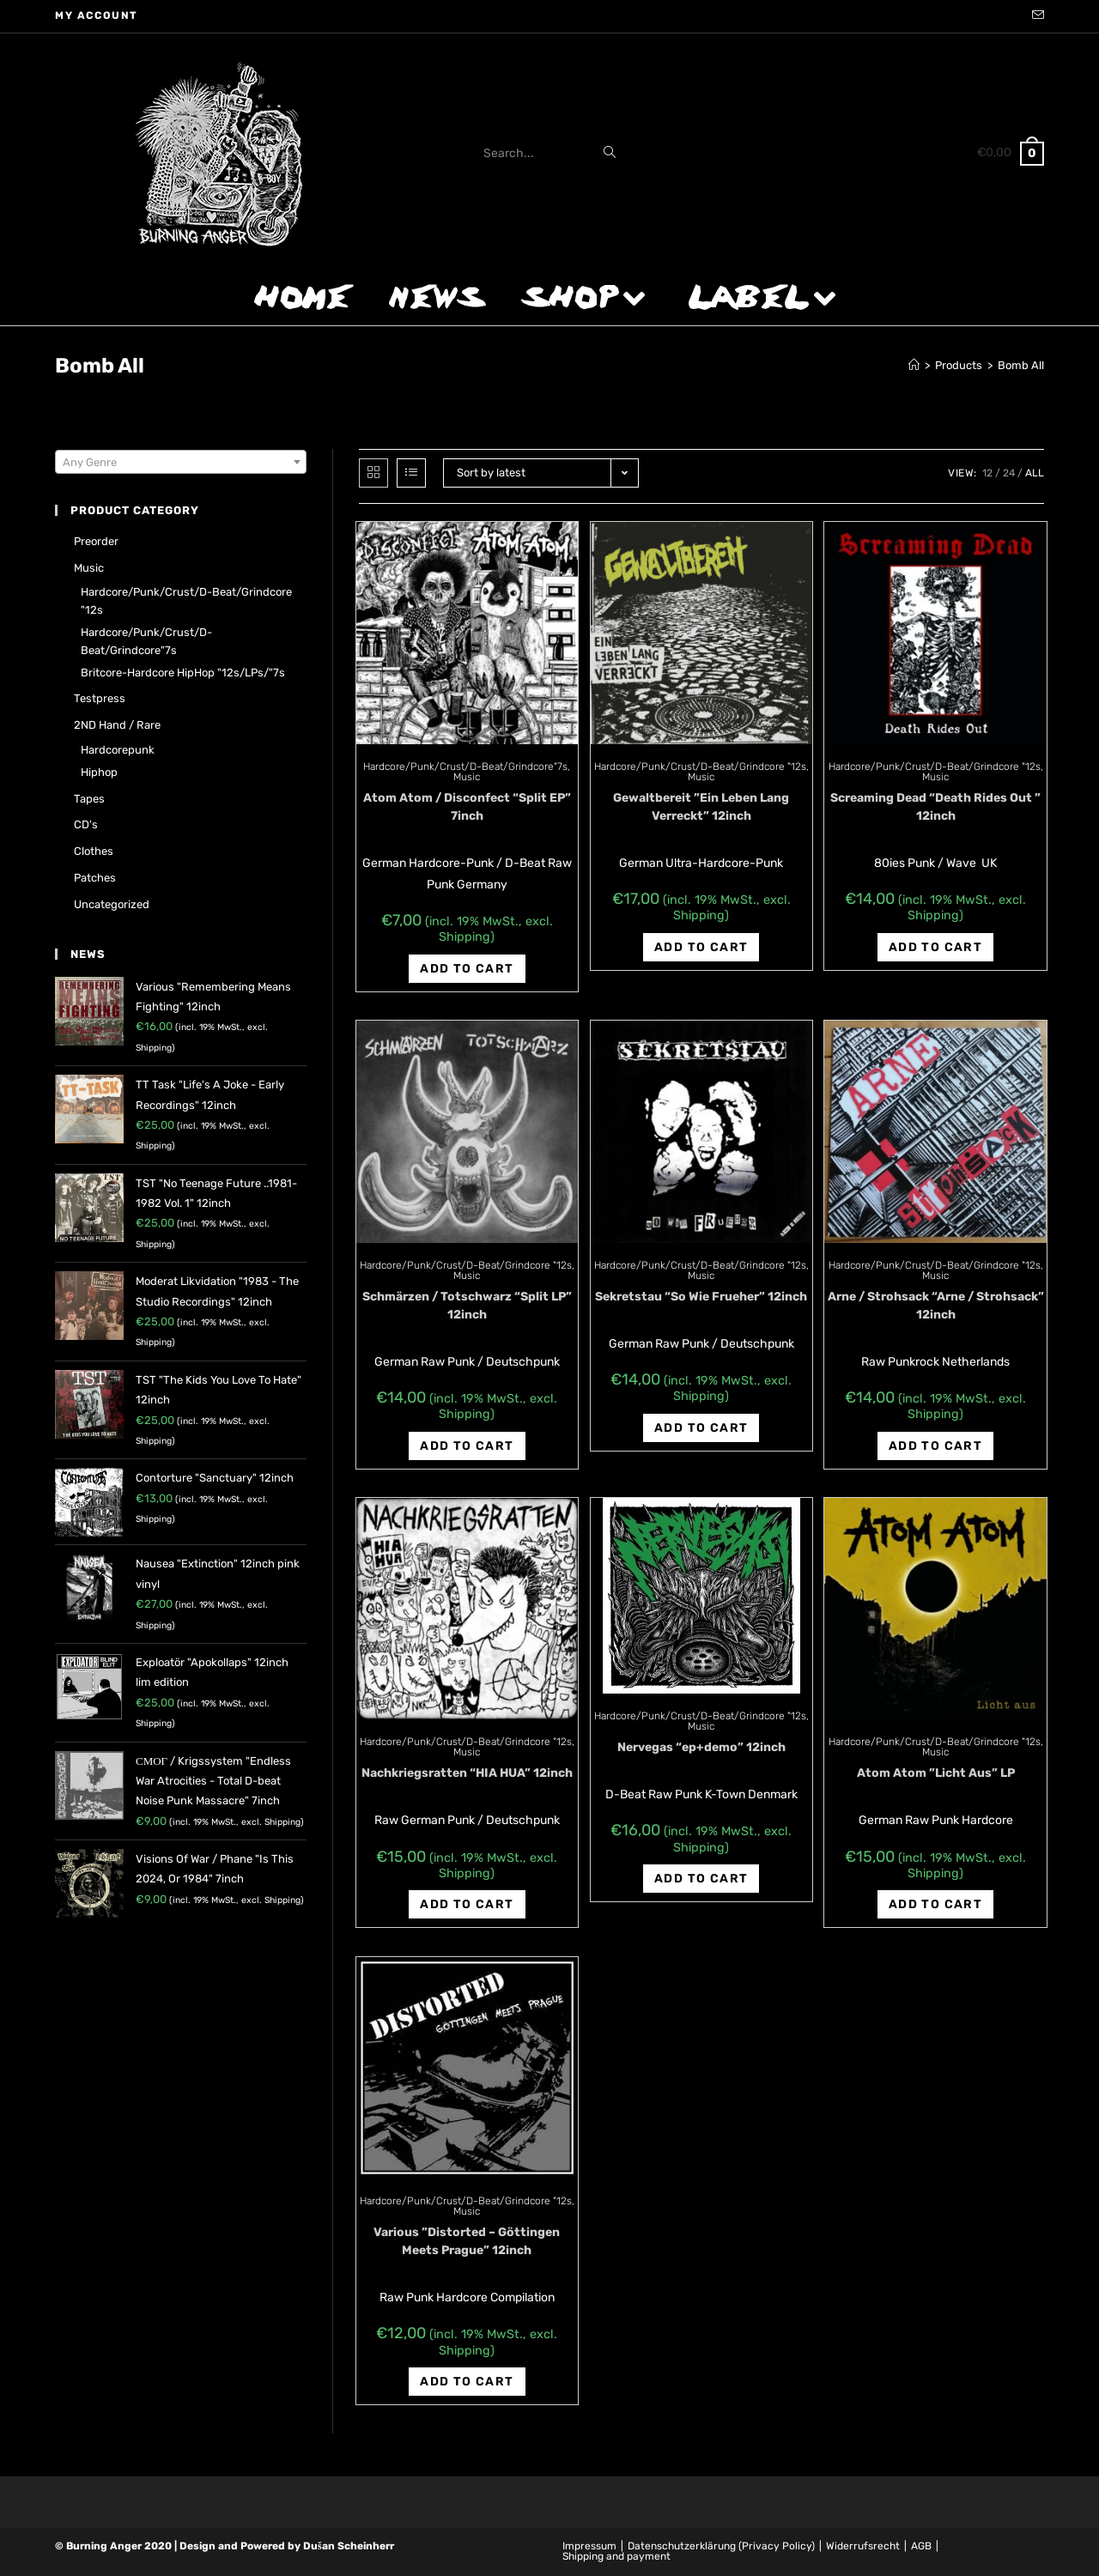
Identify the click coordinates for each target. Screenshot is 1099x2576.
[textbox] (181, 463)
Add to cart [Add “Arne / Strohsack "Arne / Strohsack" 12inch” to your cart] (935, 1446)
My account (96, 15)
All (1034, 473)
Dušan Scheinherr (348, 2546)
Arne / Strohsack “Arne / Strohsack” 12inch (936, 1305)
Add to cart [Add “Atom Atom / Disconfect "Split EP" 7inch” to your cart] (466, 968)
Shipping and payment (616, 2556)
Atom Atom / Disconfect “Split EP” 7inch (467, 807)
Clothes (93, 851)
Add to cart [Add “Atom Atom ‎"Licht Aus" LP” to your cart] (935, 1904)
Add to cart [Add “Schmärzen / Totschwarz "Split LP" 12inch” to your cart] (466, 1446)
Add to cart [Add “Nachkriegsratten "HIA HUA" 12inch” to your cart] (466, 1904)
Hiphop (99, 772)
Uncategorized (111, 904)
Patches (95, 877)
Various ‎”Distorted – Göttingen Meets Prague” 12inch (466, 2241)
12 (987, 473)
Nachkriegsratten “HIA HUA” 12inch (467, 1773)
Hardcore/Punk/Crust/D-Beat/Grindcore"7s (465, 767)
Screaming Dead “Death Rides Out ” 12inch (935, 807)
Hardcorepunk (118, 749)
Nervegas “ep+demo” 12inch (701, 1747)
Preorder (96, 541)
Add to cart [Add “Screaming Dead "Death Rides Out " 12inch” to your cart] (935, 947)
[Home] (914, 365)
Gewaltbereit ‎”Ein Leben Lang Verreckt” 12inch (701, 807)
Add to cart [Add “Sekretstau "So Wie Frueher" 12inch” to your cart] (701, 1428)
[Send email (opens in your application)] (1035, 16)
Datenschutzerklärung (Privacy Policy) (721, 2546)
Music (466, 777)
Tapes (89, 798)
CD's (86, 824)
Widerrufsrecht (863, 2546)
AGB (921, 2546)
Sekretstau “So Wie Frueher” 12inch (701, 1296)
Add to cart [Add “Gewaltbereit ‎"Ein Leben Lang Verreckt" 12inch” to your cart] (701, 947)
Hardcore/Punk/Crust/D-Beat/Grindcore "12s (700, 767)
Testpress (99, 698)
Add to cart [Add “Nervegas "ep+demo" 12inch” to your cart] (701, 1878)
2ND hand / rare (117, 724)
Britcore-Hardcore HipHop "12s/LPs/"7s (183, 672)
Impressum (589, 2546)
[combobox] (181, 462)
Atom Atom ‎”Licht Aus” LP (936, 1773)
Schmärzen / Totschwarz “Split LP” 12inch (467, 1305)
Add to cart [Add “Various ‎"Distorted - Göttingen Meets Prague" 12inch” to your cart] (466, 2381)
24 (1009, 473)
